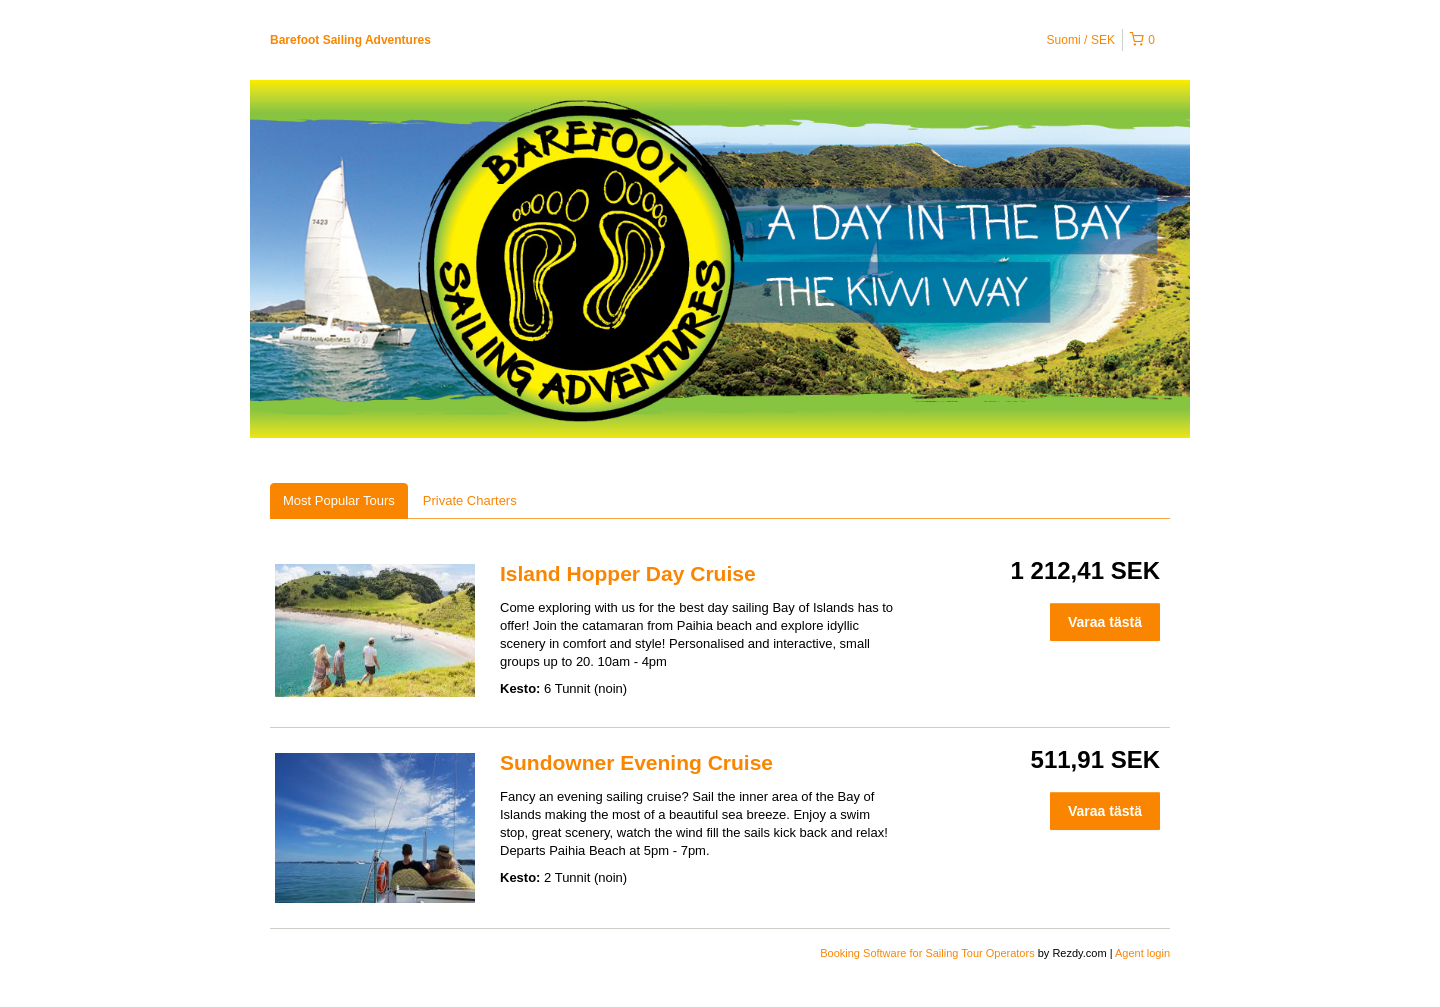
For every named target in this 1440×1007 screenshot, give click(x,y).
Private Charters (470, 500)
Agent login (1142, 953)
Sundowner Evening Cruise (636, 762)
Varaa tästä (1105, 622)
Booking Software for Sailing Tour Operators (928, 953)
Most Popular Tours (339, 500)
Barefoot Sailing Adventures (350, 40)
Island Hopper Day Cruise (628, 573)
